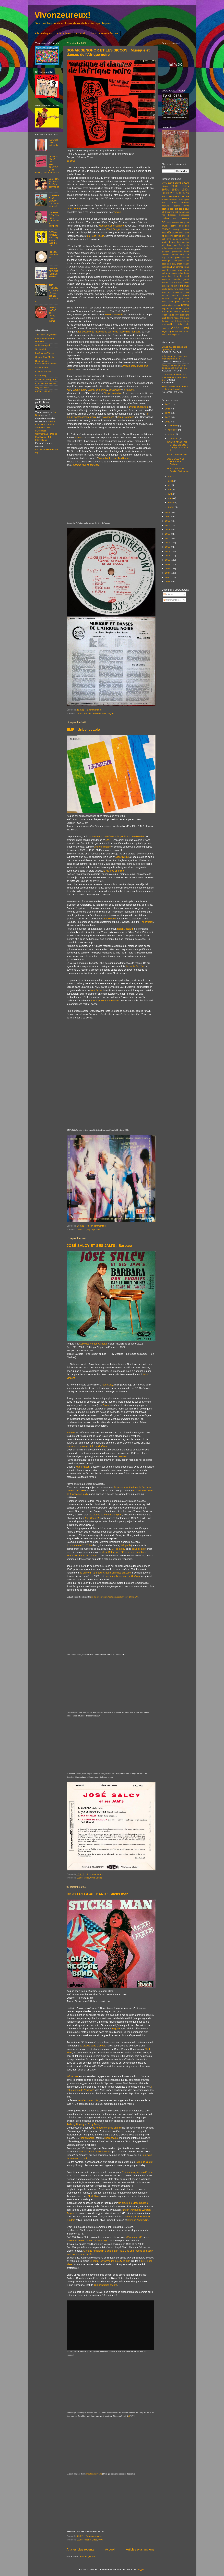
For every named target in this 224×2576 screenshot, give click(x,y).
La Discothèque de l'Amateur (44, 340)
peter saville (182, 301)
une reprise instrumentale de (87, 1446)
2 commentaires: (94, 2536)
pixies (164, 305)
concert (166, 229)
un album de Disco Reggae (133, 2203)
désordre (96, 713)
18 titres (71, 160)
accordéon (174, 196)
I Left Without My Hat (45, 383)
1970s (80, 2539)
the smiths (181, 321)
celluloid (175, 223)
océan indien (180, 295)
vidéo (98, 1229)
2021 (168, 512)
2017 (168, 529)
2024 (168, 413)
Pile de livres (64, 33)
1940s (165, 186)
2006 (168, 577)
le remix (135, 966)
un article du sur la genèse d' (117, 836)
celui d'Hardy (139, 1549)
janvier (171, 507)
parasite (165, 299)
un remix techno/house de (110, 2261)
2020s (182, 193)
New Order (96, 990)
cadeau (166, 218)
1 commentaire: (95, 710)
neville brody (167, 289)
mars (170, 498)
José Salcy (107, 1384)
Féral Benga (113, 229)
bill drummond (168, 212)
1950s (80, 713)
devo (181, 233)
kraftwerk (166, 273)
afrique (87, 713)
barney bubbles (179, 202)
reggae (116, 2028)
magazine (166, 279)
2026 (168, 404)
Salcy (106, 1405)
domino (177, 236)
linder (170, 276)
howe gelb (173, 257)
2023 (168, 417)
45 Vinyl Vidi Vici (43, 391)
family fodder (169, 242)
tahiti (164, 318)
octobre (172, 434)
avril (170, 494)
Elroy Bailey (94, 2124)
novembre (173, 430)
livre (177, 276)
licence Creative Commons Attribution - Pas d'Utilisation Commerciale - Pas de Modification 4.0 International (46, 430)
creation (185, 229)
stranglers (184, 315)
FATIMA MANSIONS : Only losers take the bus (53, 239)
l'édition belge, (87, 2138)
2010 (168, 560)
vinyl (104, 713)
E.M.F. (108, 840)
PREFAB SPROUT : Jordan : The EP (53, 272)
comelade (184, 226)
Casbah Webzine (43, 371)
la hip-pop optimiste (114, 870)
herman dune (177, 254)
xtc (187, 331)
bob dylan (179, 212)
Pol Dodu (81, 33)
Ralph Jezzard (125, 928)
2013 (168, 547)
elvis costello (174, 239)
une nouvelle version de (122, 1576)
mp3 (180, 285)
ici (129, 2416)
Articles (168, 594)
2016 (168, 534)
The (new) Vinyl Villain (46, 334)
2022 (168, 421)
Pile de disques (43, 33)
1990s (80, 1229)
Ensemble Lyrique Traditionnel (114, 458)
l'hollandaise (111, 2138)
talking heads (173, 318)
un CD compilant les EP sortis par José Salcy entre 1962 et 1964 (115, 1597)
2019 (168, 521)
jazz (170, 260)
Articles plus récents (80, 2549)
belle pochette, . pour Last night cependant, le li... (174, 357)
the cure (165, 321)
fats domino (183, 242)
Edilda (143, 2216)
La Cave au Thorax (44, 353)
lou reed (184, 276)
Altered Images (102, 846)
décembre (173, 425)
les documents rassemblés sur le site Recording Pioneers (109, 331)
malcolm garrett (181, 279)
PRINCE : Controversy (54, 254)
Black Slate (94, 2196)
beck (172, 209)
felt (163, 245)
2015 (168, 538)
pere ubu (184, 299)
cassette (184, 218)
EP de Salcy (118, 1549)
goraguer (166, 251)
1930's (185, 183)
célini (168, 223)
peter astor (167, 302)
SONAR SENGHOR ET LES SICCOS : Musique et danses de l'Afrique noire (108, 52)
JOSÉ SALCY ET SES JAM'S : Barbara (99, 1246)
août (170, 476)
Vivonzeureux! (63, 15)
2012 (168, 551)
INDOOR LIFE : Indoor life (54, 142)
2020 (168, 516)
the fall (173, 321)
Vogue (117, 212)
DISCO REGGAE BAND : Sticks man (98, 1894)
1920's (178, 183)
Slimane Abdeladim (137, 2220)
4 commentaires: (95, 1874)
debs (164, 233)
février (171, 502)
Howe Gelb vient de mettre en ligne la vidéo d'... (175, 387)
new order (179, 289)
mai (170, 489)
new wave (172, 292)
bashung (165, 206)
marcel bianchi (168, 282)
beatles (165, 209)
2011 (168, 555)
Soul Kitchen (41, 367)
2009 (168, 564)
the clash (184, 318)
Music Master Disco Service (94, 2151)
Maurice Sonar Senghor (112, 225)
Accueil (110, 2549)
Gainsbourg (108, 417)
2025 (168, 408)
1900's (164, 183)
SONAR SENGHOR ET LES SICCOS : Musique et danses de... (177, 446)
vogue (110, 713)
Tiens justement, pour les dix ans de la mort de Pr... (174, 366)
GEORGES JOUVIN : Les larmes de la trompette (54, 219)
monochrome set (169, 286)
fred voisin (184, 245)
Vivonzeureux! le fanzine (104, 33)
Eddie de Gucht (144, 2162)
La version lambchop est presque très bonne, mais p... (174, 377)
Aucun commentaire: (97, 1226)
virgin (164, 331)
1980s (175, 189)
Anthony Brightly (75, 2124)
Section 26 (40, 349)
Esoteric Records (114, 314)
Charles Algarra (130, 2216)
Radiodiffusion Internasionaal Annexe (46, 362)
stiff (177, 315)
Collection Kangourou (46, 379)
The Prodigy (146, 922)
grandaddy (177, 251)
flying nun (172, 245)
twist (180, 324)
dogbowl (169, 236)
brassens (172, 215)
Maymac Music (42, 387)
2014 (168, 542)
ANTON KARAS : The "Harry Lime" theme (53, 314)
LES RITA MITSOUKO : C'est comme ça (54, 183)
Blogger (140, 2569)
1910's (171, 183)
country (175, 229)
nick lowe (184, 292)
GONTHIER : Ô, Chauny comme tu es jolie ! (54, 200)
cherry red (184, 223)
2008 (168, 568)
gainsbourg (167, 248)
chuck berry (169, 226)
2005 (168, 581)
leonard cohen (177, 273)
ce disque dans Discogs (92, 2045)
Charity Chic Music (44, 357)
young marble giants (171, 334)
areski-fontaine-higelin (179, 199)
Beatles (123, 1456)
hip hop (91, 1229)
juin (170, 485)
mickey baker (182, 282)
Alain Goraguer (125, 417)
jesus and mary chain (172, 264)
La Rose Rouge (95, 236)
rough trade (168, 315)
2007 (168, 573)
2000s (165, 192)
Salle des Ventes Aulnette (93, 1343)
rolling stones (181, 311)
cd (85, 1229)
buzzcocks (184, 215)
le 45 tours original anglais (107, 2127)
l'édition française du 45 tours (137, 2172)
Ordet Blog (40, 375)
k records (171, 270)
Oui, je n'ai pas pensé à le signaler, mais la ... (174, 348)
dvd (184, 236)
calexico (175, 218)
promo (185, 304)
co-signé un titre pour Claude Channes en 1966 (105, 1572)
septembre (173, 438)
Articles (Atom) (87, 2556)
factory (186, 239)
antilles (165, 199)
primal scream (174, 305)
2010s (173, 192)
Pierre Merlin (74, 208)
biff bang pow (182, 209)
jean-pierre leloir (181, 261)
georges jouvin (182, 248)
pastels (174, 299)
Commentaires (172, 600)
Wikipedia (125, 1545)
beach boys (181, 205)
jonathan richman (175, 267)
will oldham (180, 331)
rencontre (175, 308)
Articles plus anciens (140, 2549)
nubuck (165, 295)
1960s (80, 1878)
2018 (168, 525)
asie (163, 203)
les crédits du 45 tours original (105, 1514)
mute (186, 286)
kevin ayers (183, 270)
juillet (171, 481)
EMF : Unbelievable (83, 729)
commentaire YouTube (79, 1545)
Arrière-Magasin (43, 345)
